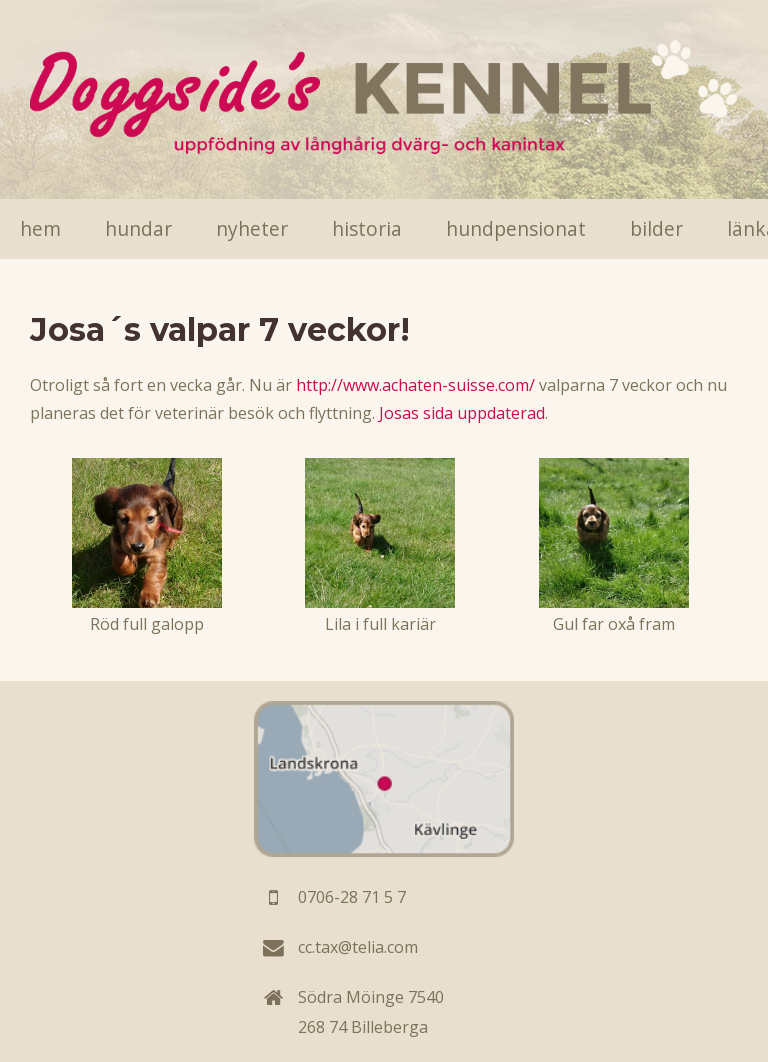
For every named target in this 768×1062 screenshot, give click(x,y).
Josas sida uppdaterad (462, 413)
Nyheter (252, 228)
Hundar (138, 228)
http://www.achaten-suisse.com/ (415, 385)
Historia (367, 228)
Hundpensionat (516, 228)
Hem (40, 228)
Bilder (656, 228)
